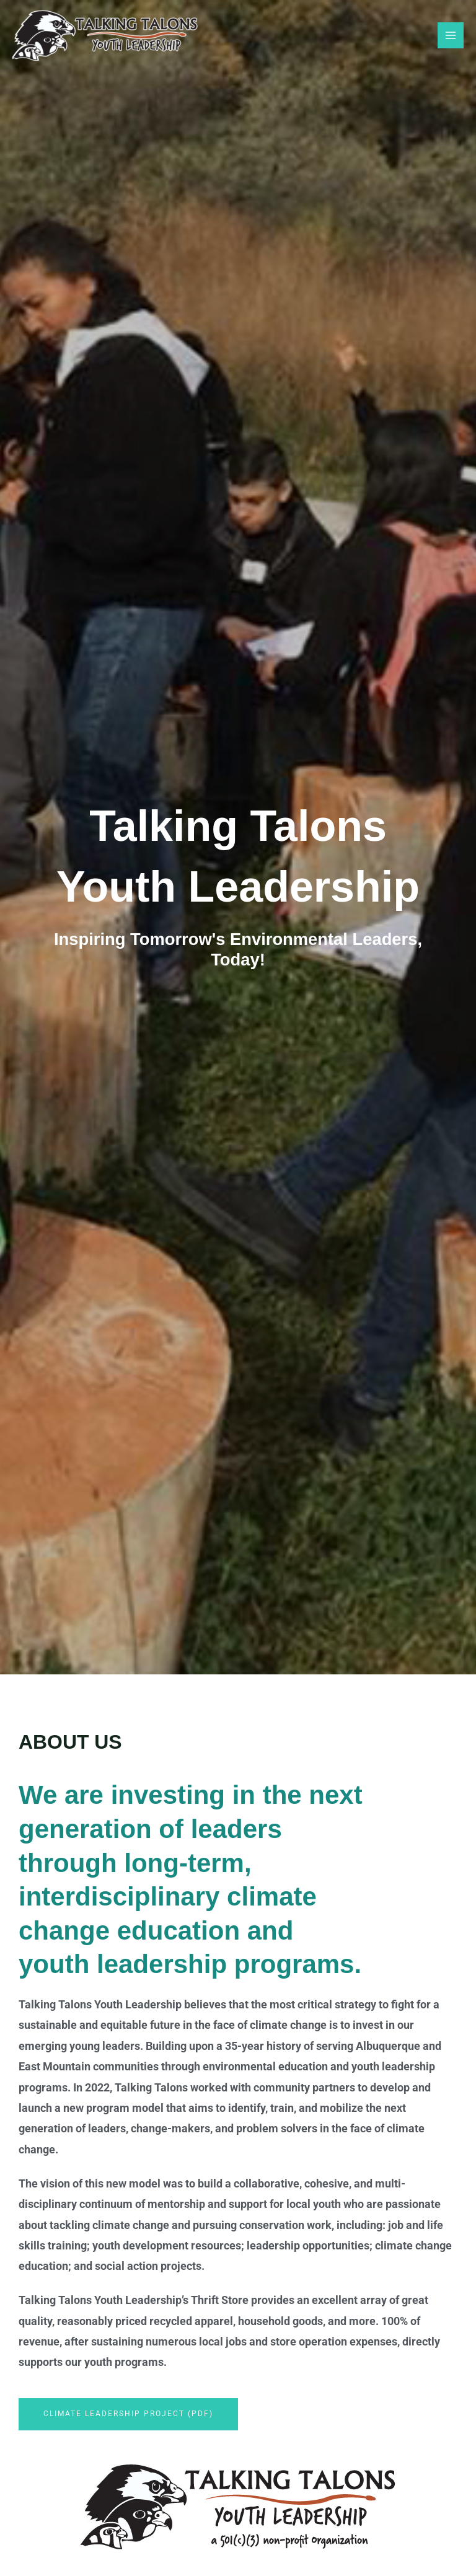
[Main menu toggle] (451, 35)
